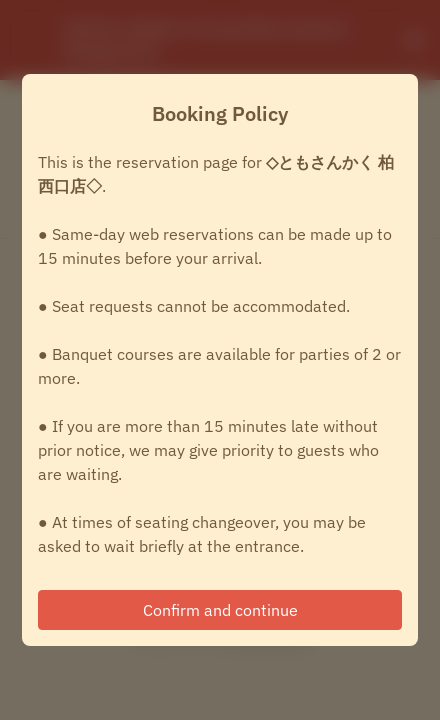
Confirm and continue (220, 610)
